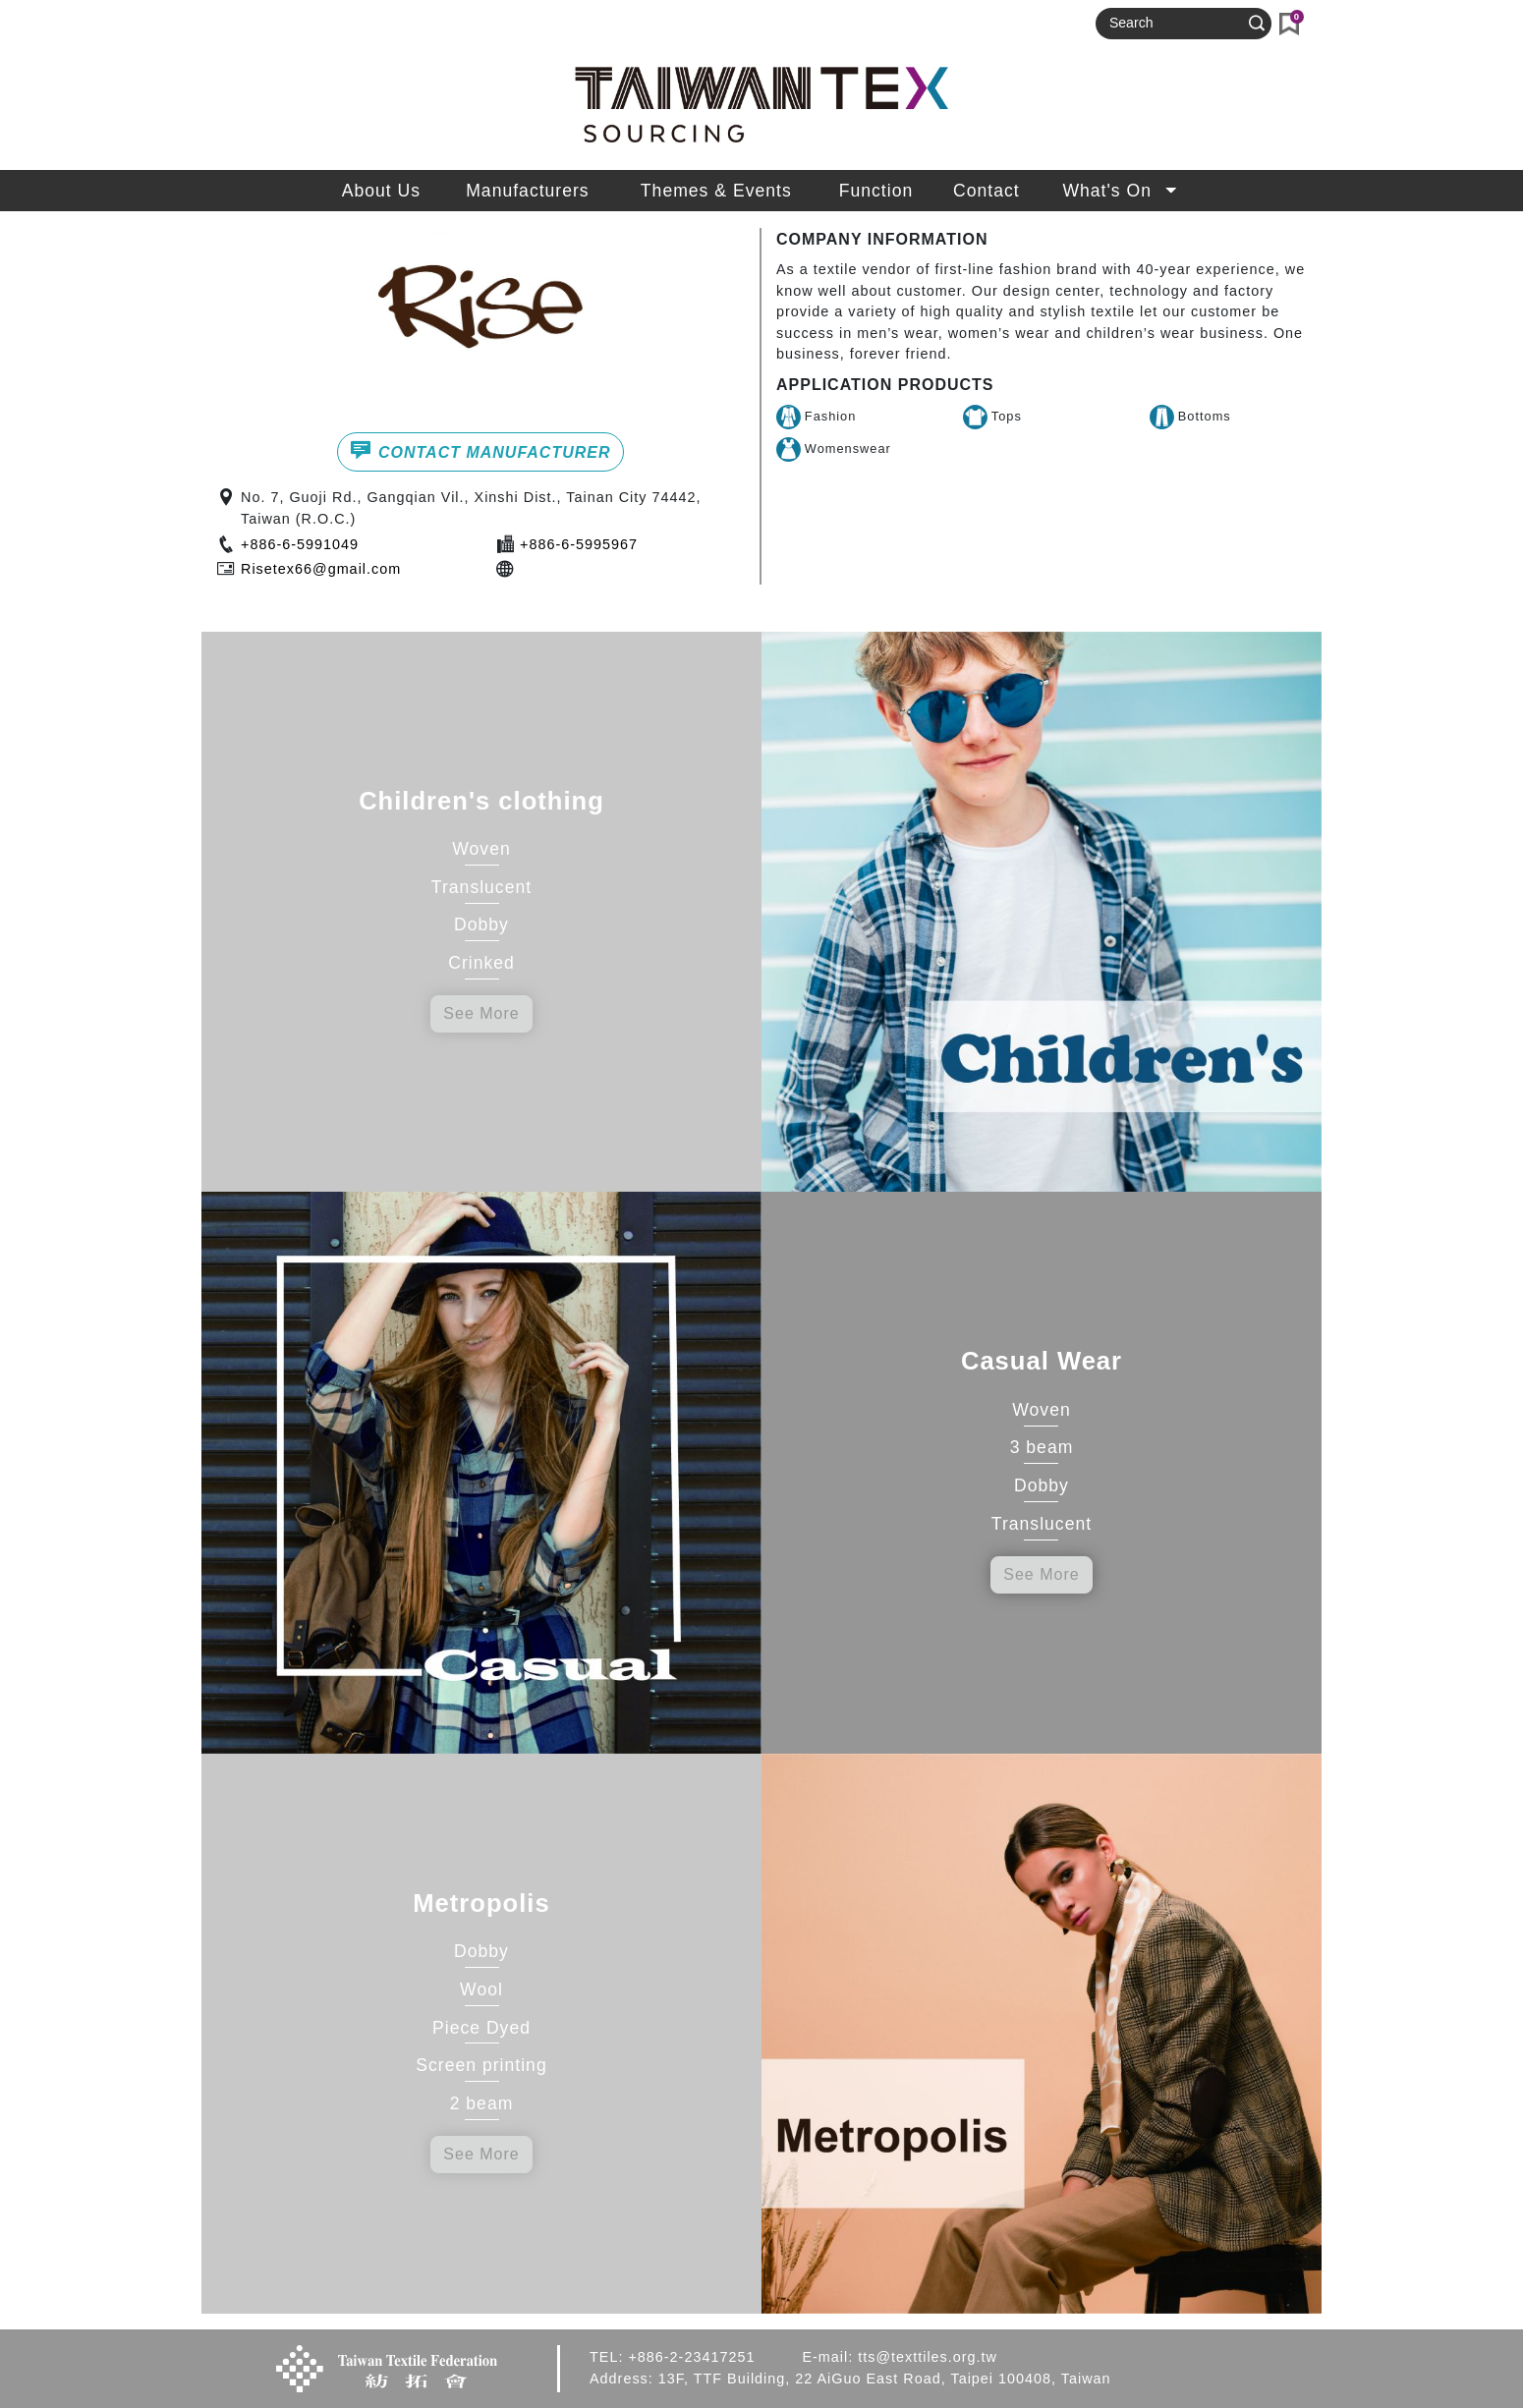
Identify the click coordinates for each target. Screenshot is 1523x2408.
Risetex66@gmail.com (321, 569)
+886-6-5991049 (300, 544)
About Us (381, 190)
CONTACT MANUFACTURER (480, 450)
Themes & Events (716, 190)
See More (481, 1013)
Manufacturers (527, 190)
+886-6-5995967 (579, 544)
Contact (986, 190)
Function (876, 190)
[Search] (1175, 23)
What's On (1121, 190)
